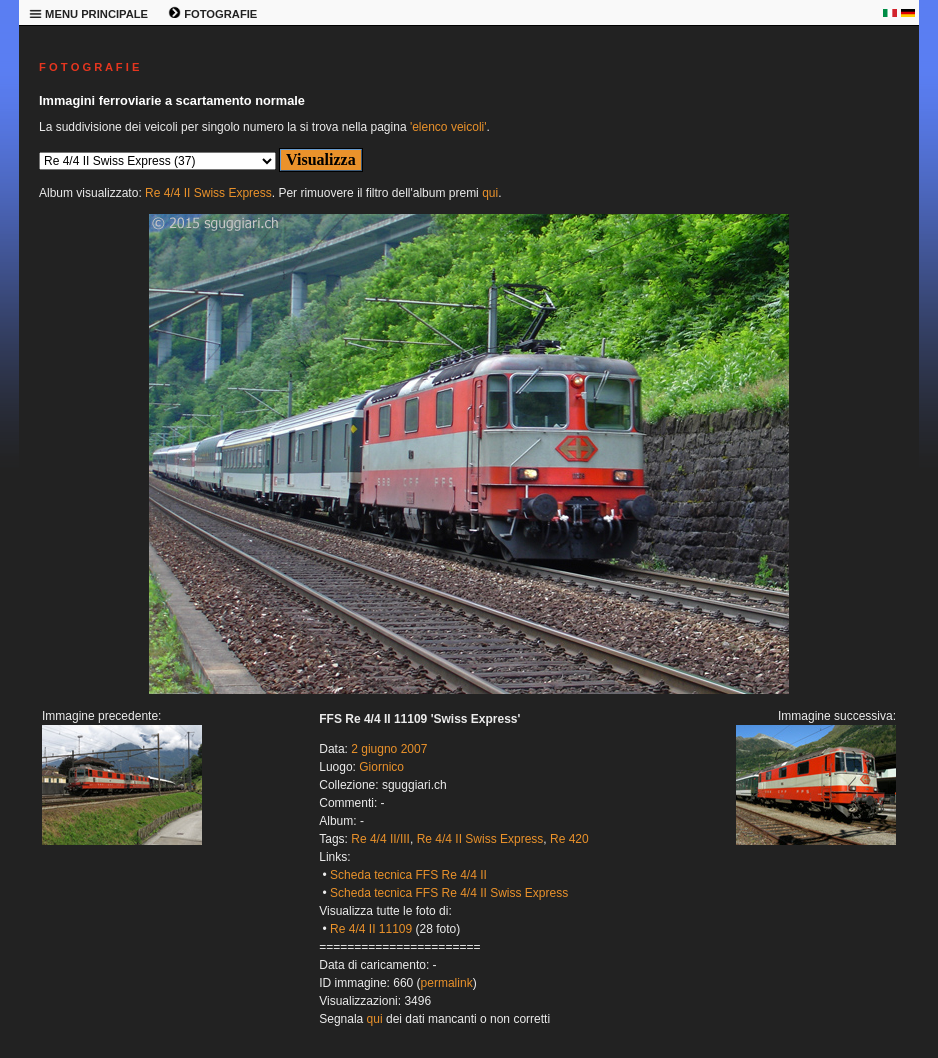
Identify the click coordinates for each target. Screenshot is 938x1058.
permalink (447, 983)
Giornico (381, 767)
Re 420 (569, 839)
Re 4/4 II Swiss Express (208, 193)
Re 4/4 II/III (380, 839)
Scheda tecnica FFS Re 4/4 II (408, 875)
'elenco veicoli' (448, 127)
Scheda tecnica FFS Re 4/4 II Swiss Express (449, 893)
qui (490, 193)
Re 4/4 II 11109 (371, 929)
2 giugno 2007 (389, 749)
